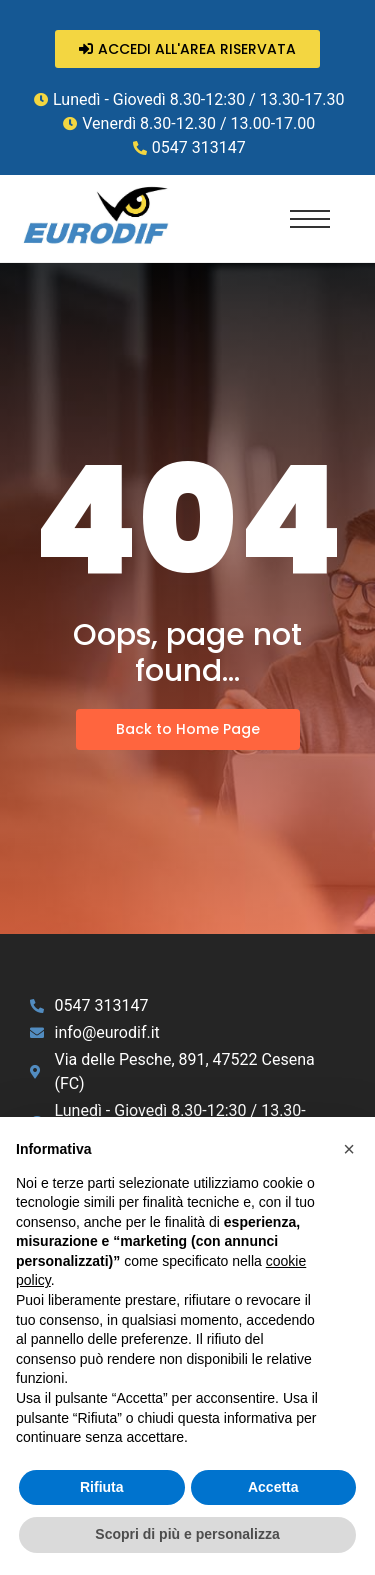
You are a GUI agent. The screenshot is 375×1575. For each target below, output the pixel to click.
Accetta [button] (273, 1487)
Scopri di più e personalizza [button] (187, 1534)
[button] (349, 1149)
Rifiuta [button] (102, 1487)
